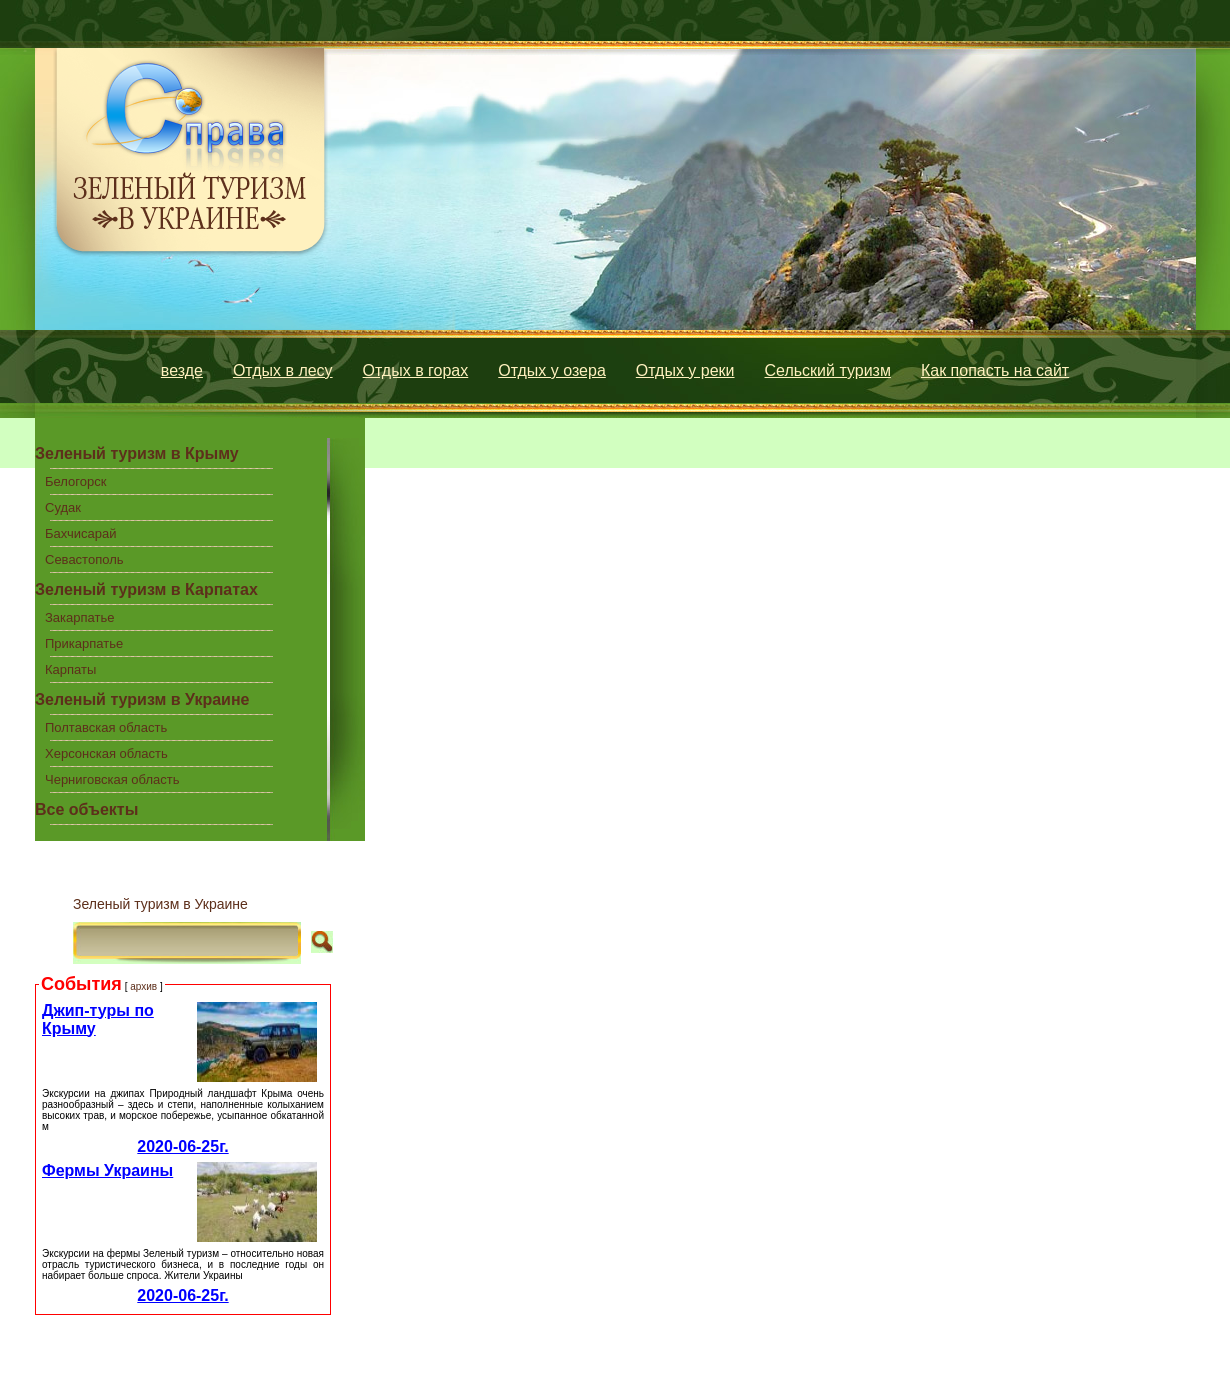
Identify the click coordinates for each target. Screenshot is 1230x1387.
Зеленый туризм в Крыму (137, 453)
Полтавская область (106, 727)
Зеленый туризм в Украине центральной (142, 703)
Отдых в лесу (283, 370)
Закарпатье (79, 617)
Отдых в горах (416, 370)
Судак (63, 507)
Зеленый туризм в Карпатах (146, 589)
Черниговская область (112, 779)
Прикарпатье (84, 643)
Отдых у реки (685, 370)
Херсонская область (106, 753)
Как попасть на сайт (995, 370)
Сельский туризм (828, 370)
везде (182, 370)
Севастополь (84, 559)
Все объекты (86, 809)
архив (143, 986)
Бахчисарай (80, 533)
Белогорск (75, 481)
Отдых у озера (552, 370)
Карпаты (70, 669)
